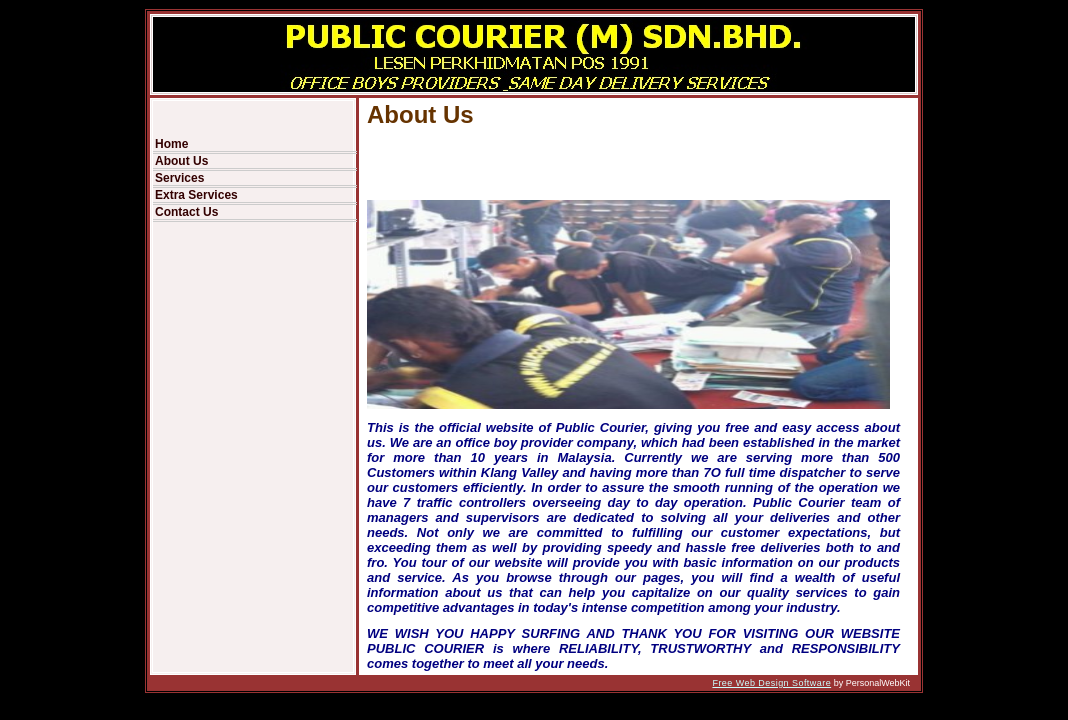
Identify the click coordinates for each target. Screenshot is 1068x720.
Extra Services (196, 195)
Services (179, 178)
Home (171, 144)
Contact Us (186, 212)
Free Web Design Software (771, 683)
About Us (181, 161)
